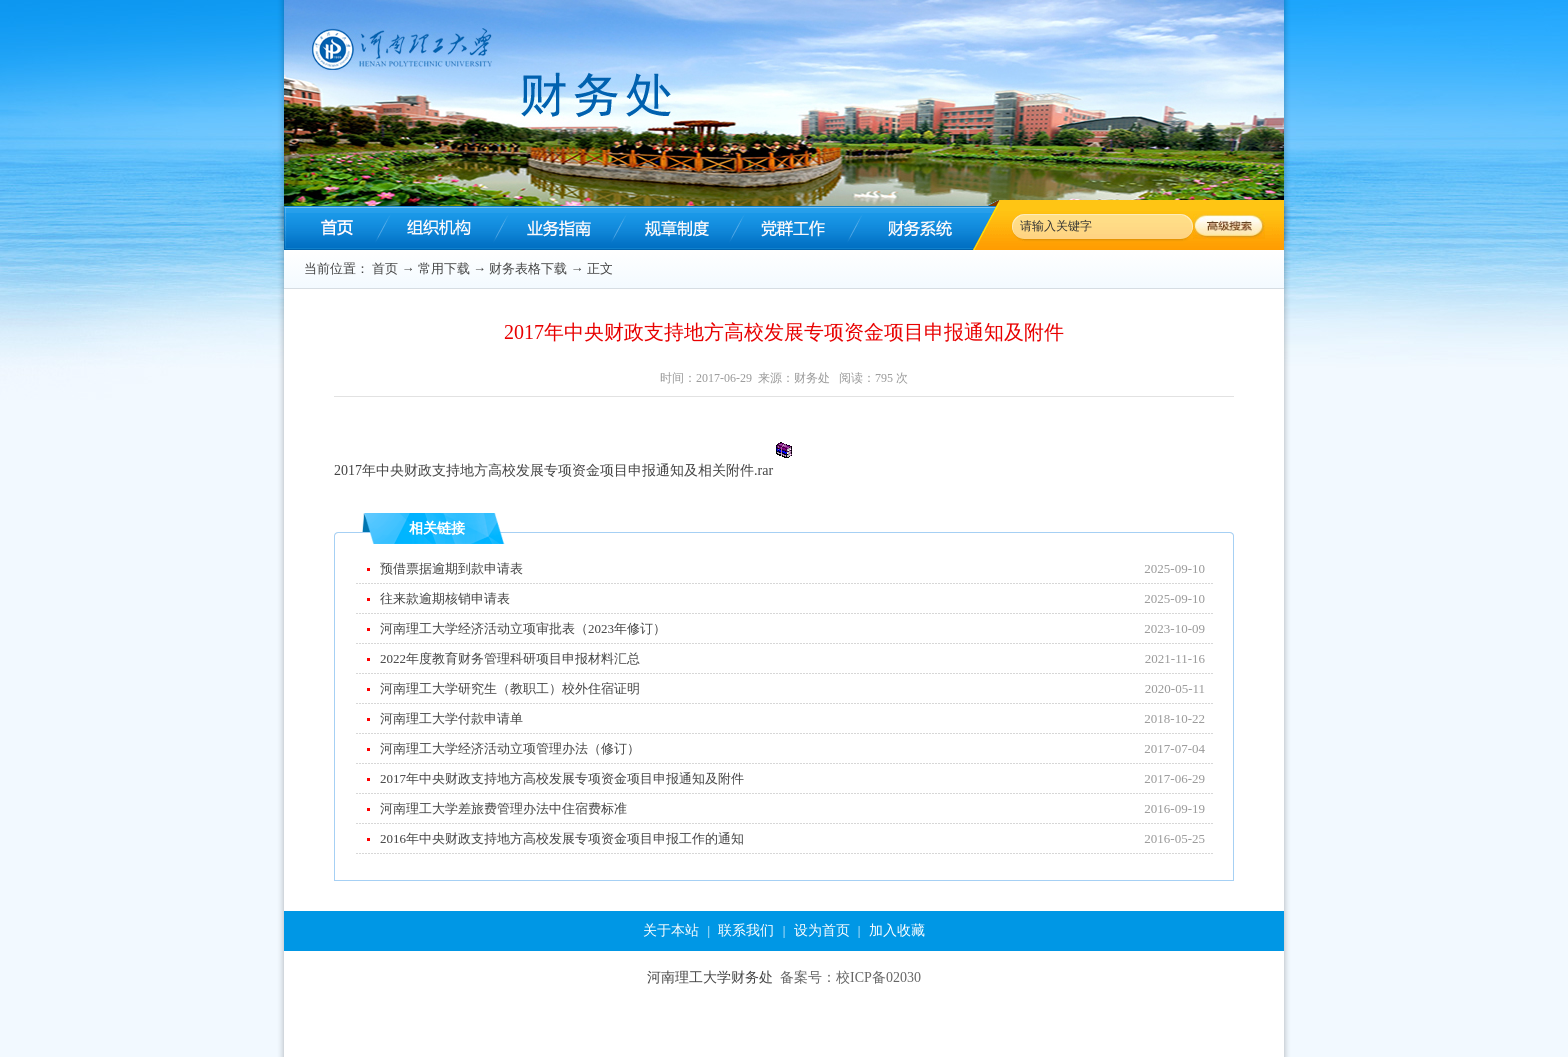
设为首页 (822, 930)
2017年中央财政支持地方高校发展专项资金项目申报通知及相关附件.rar (553, 470)
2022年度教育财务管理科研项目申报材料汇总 (510, 658)
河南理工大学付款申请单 (451, 718)
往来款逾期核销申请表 (445, 598)
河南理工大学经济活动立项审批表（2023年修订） (523, 628)
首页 (385, 268)
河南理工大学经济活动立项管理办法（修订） (510, 748)
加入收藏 (897, 930)
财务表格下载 (528, 268)
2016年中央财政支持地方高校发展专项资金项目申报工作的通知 (562, 838)
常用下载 (444, 268)
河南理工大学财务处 (710, 977)
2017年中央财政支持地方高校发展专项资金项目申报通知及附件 (562, 778)
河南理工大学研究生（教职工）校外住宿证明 (510, 688)
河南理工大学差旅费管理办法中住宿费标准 (503, 808)
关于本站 (671, 930)
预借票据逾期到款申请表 (451, 568)
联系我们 (746, 930)
